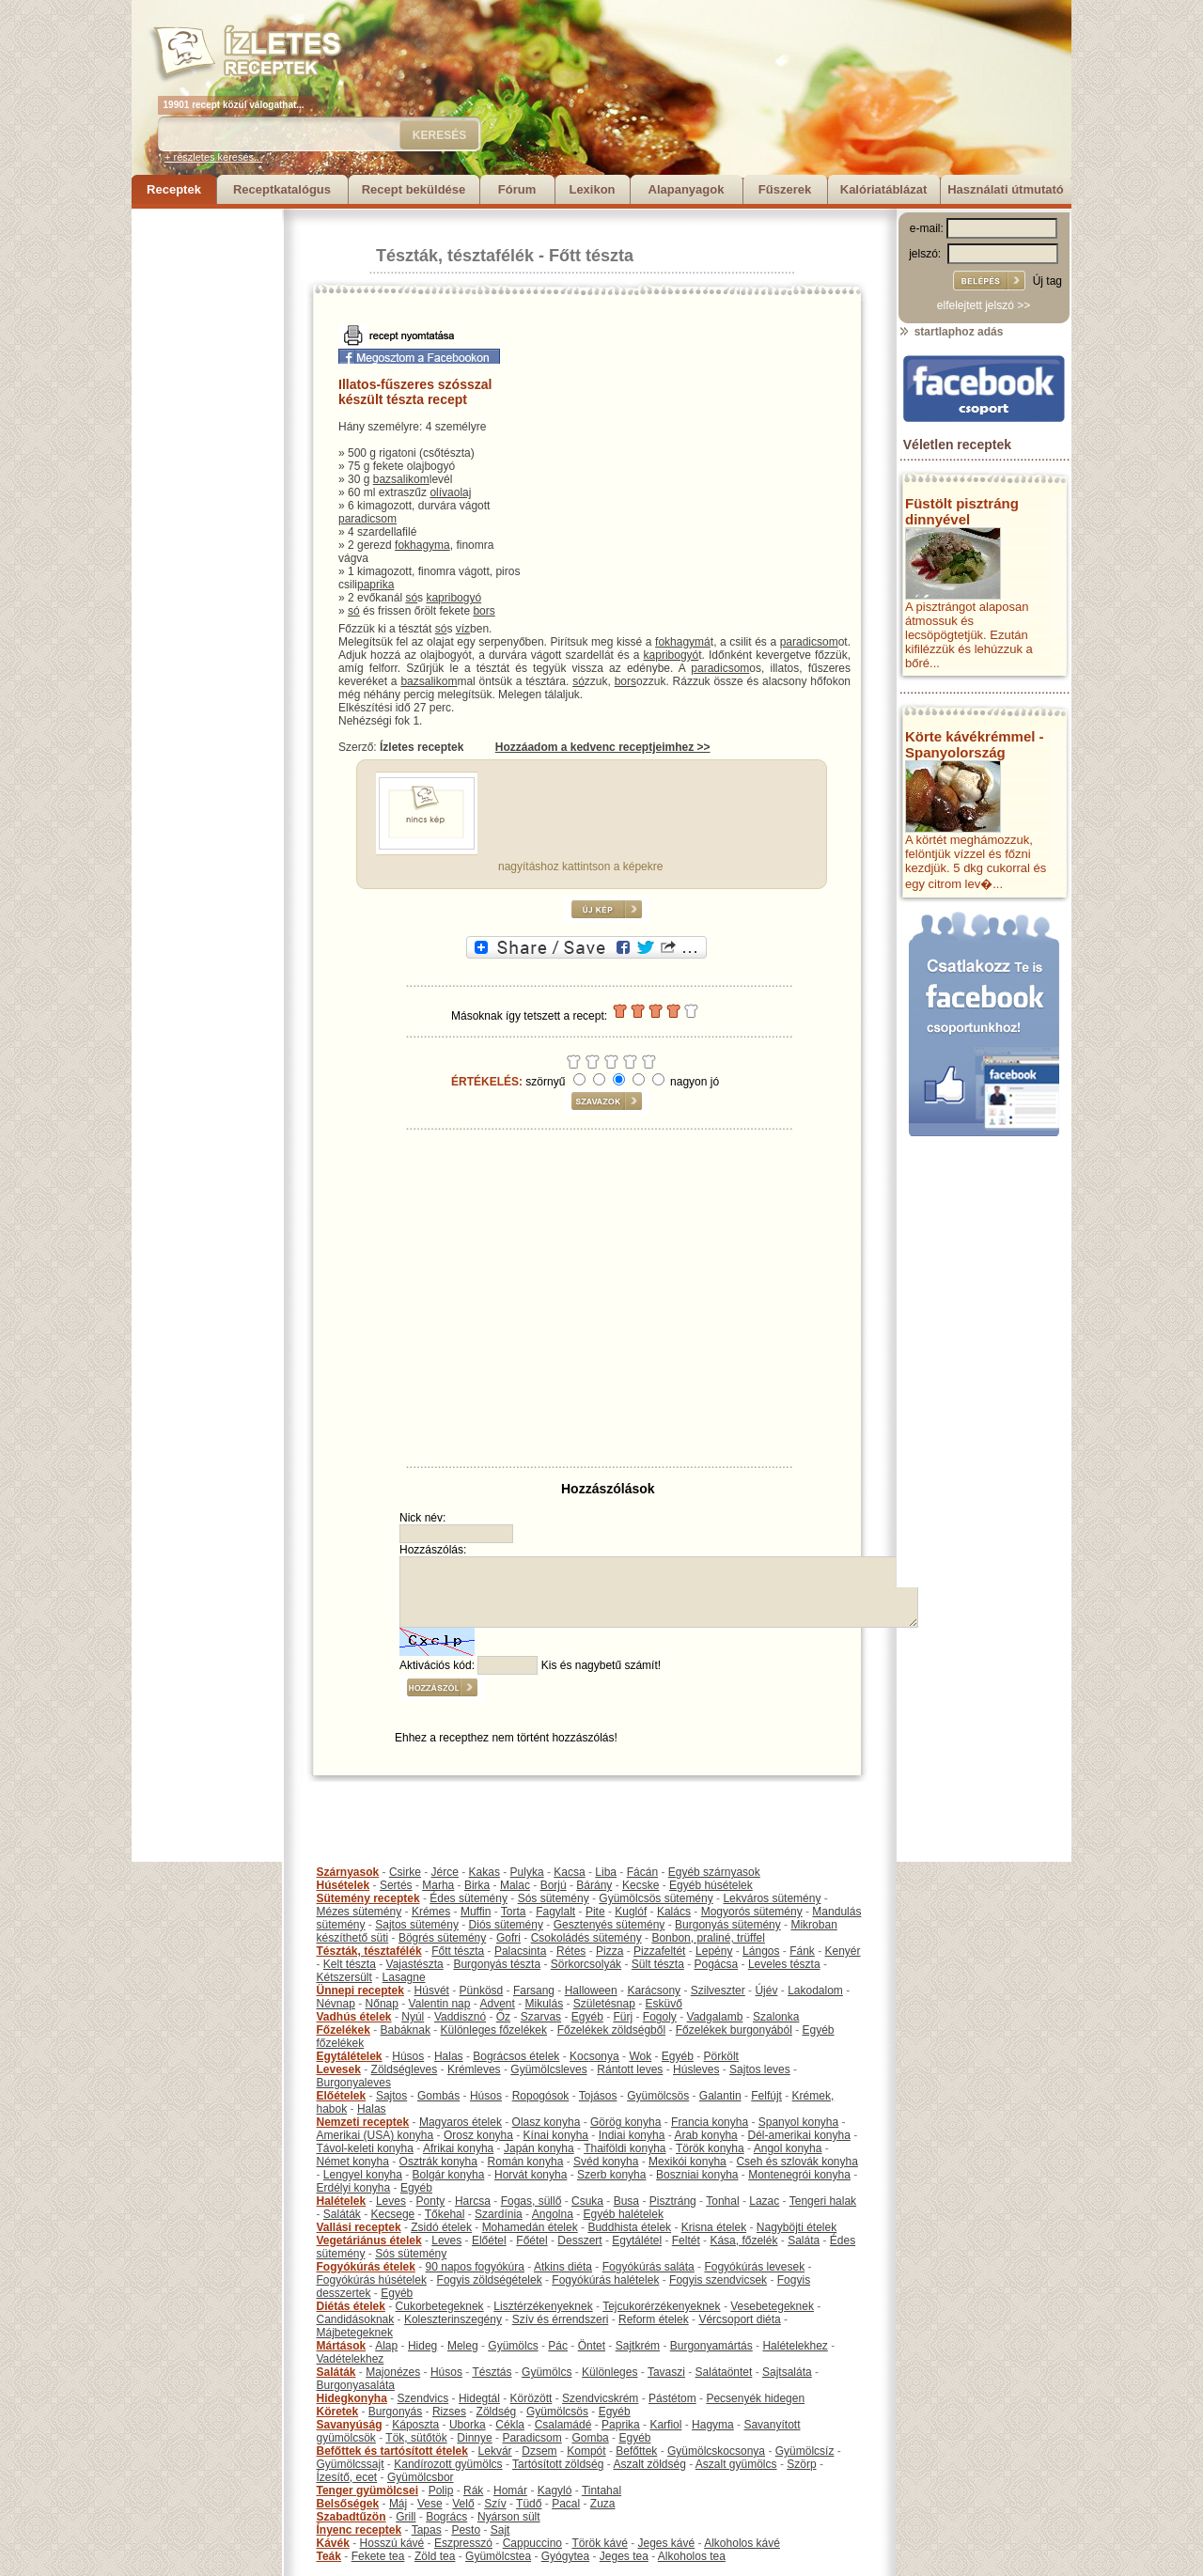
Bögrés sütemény (442, 1937)
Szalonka (776, 2016)
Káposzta (415, 2424)
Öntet (591, 2345)
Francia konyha (709, 2122)
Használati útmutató (1005, 189)
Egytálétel (637, 2240)
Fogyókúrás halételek (605, 2280)
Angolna (552, 2214)
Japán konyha (539, 2148)
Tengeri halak (822, 2201)
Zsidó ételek (441, 2227)
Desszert (579, 2240)
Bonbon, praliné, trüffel (708, 1937)
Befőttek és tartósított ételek (392, 2451)
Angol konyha (788, 2148)
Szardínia (499, 2214)
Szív (495, 2503)
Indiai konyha (632, 2135)
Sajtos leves (759, 2069)
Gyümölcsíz (805, 2451)
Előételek (342, 2095)
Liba (606, 1872)
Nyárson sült (508, 2516)
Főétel (531, 2240)
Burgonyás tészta (496, 1964)
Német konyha (353, 2161)
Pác (558, 2345)
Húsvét (431, 1990)
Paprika (621, 2424)
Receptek (174, 189)
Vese (430, 2503)
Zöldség (497, 2411)
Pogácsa (717, 1964)
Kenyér (843, 1951)
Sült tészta (658, 1964)
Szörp (801, 2464)
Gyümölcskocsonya (716, 2451)
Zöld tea (434, 2556)
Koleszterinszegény (453, 2319)
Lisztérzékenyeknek (542, 2306)
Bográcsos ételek (516, 2056)
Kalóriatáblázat (883, 189)
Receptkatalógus (282, 189)
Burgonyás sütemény (728, 1924)
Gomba (589, 2437)
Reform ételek (653, 2319)
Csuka (587, 2201)
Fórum (517, 189)
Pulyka (527, 1872)
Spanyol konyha (798, 2122)
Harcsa (473, 2201)
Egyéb (587, 2016)
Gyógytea (565, 2556)
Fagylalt (555, 1911)
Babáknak (405, 2030)
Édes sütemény (469, 1898)
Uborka (467, 2424)
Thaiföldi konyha (624, 2148)
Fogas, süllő (531, 2201)
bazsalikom (401, 479)
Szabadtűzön (351, 2516)
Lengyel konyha (362, 2174)
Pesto (465, 2530)
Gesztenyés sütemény (609, 1924)
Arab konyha (705, 2135)
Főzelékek (343, 2030)
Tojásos (598, 2095)
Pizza (609, 1951)
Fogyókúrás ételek (366, 2266)
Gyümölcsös (658, 2095)
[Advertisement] (207, 491)
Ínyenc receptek (359, 2530)
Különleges (609, 2372)
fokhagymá (683, 641)
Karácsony (653, 1990)
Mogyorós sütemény (752, 1911)
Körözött (531, 2398)
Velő (463, 2503)
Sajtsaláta (787, 2372)
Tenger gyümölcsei (367, 2490)
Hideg (422, 2345)
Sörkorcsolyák (586, 1964)
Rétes (571, 1951)
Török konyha (710, 2148)
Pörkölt (721, 2056)
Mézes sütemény (359, 1911)
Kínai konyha (555, 2135)
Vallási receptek (359, 2227)
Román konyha (526, 2161)
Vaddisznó (460, 2016)
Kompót (586, 2451)
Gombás (438, 2095)
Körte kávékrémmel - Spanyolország (974, 744)
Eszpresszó (463, 2543)
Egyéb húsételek (711, 1885)
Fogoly (660, 2016)
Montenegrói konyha (799, 2174)
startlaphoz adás (950, 331)
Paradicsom (531, 2437)
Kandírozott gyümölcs (448, 2464)
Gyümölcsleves (548, 2069)
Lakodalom (815, 1990)
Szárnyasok (348, 1872)
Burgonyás (395, 2411)
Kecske (640, 1885)
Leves (391, 2201)
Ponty (430, 2201)
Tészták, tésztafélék (455, 255)
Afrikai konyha (458, 2148)
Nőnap (382, 2003)
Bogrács (446, 2516)
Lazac (764, 2201)
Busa (626, 2201)
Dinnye (474, 2437)
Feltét (686, 2240)
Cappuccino (532, 2543)
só (411, 597)
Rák (473, 2490)
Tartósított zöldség (557, 2464)
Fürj (623, 2016)
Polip (441, 2490)
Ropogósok (541, 2095)
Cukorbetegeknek (440, 2306)
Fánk (802, 1951)
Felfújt (766, 2095)
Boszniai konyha (697, 2174)
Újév (766, 1990)
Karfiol (665, 2424)
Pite (595, 1911)
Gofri (508, 1937)
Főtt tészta (591, 255)
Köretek (338, 2411)
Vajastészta (415, 1964)
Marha (438, 1885)
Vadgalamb (715, 2016)
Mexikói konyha (687, 2161)
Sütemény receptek (368, 1898)
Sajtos (391, 2095)
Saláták (342, 2214)
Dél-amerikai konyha (798, 2135)
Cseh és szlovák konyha (796, 2161)
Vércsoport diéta (739, 2319)
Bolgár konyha (449, 2174)
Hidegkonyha (352, 2398)
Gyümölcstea (498, 2556)
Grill (405, 2516)
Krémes (431, 1911)
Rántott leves (630, 2069)
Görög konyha (625, 2122)
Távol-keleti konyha (365, 2148)
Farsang (534, 1990)
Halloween (591, 1990)
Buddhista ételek (629, 2227)
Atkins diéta (563, 2266)
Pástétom (672, 2398)
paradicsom (367, 518)
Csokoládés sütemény (586, 1937)
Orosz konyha (478, 2135)
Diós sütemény (506, 1924)
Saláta (804, 2240)
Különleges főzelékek (494, 2030)
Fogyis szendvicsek (718, 2280)
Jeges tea (624, 2556)
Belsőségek (348, 2503)
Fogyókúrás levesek (754, 2266)
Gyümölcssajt (350, 2464)
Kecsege (393, 2214)
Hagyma (713, 2424)
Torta (513, 1911)
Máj (398, 2503)
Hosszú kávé (392, 2543)
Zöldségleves (404, 2069)
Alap (386, 2345)
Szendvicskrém (600, 2398)
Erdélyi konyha (354, 2187)
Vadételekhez (350, 2358)
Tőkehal (445, 2214)
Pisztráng (672, 2201)
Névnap (336, 2003)
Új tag (1047, 281)
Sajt (500, 2530)
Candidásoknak (356, 2319)
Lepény (713, 1951)
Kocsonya (594, 2056)
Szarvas (541, 2016)
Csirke (405, 1872)
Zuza (603, 2503)
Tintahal (601, 2490)
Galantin (720, 2095)
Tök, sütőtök (415, 2437)
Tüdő (528, 2503)
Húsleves (696, 2069)
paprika (375, 584)
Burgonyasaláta (356, 2385)
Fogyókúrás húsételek (372, 2280)
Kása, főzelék (743, 2240)
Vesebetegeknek (772, 2306)
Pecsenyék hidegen (755, 2398)
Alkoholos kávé (742, 2543)
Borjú (553, 1885)
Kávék (333, 2543)
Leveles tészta (784, 1964)
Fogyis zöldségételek (489, 2280)
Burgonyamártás (711, 2345)
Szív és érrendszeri (560, 2319)
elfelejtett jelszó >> (983, 305)
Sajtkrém (638, 2345)
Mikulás (543, 2003)
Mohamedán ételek (530, 2227)
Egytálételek (350, 2056)
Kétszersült (344, 1977)
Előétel (489, 2240)
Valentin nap (440, 2003)
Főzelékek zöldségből (611, 2030)
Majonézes (393, 2372)
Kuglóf (631, 1911)
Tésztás (491, 2372)
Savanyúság (350, 2424)
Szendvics (423, 2398)
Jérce (445, 1872)
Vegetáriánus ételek (369, 2240)
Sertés (396, 1885)
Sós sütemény (553, 1898)
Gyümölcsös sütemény (655, 1898)
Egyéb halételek (624, 2214)
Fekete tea (378, 2556)
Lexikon (592, 189)
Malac (515, 1885)
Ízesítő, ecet (347, 2477)
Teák (329, 2556)
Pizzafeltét (659, 1951)
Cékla (509, 2424)
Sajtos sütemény (417, 1924)
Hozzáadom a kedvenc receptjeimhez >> (603, 747)
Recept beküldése (414, 189)
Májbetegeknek (355, 2332)
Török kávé (599, 2543)
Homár (510, 2490)
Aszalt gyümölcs (736, 2464)
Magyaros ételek (460, 2122)
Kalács (674, 1911)
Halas (448, 2056)
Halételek (342, 2201)
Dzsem (539, 2451)
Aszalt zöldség (649, 2464)
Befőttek (636, 2451)
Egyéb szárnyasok (714, 1872)
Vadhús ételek (354, 2016)
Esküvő (664, 2003)
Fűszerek (784, 189)
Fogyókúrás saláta (648, 2266)
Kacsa (569, 1872)
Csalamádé (563, 2424)
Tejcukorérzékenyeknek (661, 2306)
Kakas (484, 1872)
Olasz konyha (546, 2122)
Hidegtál (479, 2398)
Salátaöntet (724, 2372)
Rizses (449, 2411)
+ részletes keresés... (213, 157)
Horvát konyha (530, 2174)
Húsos (408, 2056)
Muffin (476, 1911)
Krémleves (474, 2069)
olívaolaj (450, 492)
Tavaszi (666, 2372)
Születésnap (604, 2003)
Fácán (642, 1872)
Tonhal (722, 2201)
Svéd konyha (605, 2161)
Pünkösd (482, 1990)
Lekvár (495, 2451)
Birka (477, 1885)
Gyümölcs (513, 2345)
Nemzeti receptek (363, 2122)
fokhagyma (422, 545)
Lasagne (404, 1977)
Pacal (566, 2503)
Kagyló (555, 2490)
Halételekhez (794, 2345)
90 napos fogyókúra (475, 2266)
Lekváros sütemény (771, 1898)
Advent (496, 2003)
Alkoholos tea (692, 2556)
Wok (640, 2056)
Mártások (342, 2345)
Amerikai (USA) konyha (375, 2135)
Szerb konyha (611, 2174)
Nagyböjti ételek (796, 2227)
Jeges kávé (666, 2543)
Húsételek (343, 1885)
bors (483, 610)
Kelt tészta (349, 1964)
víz (463, 628)
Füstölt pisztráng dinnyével (962, 511)
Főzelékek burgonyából (734, 2030)
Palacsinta (520, 1951)
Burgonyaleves (354, 2082)
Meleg (462, 2345)
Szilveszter (718, 1990)
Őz (503, 2016)
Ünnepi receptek (360, 1990)
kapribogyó (453, 597)
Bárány (594, 1885)
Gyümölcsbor (420, 2477)
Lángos (760, 1951)
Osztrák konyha (438, 2161)
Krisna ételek (713, 2227)
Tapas (427, 2530)
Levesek (339, 2069)
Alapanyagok (686, 189)
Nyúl (412, 2016)
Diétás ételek (351, 2306)
